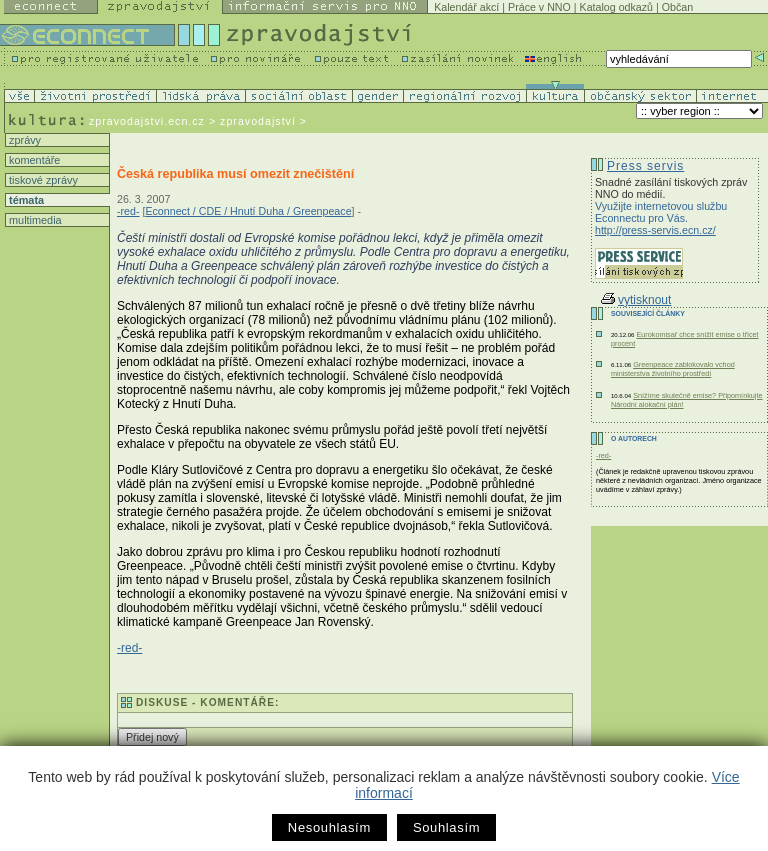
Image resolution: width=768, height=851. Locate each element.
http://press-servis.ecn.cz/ (655, 230)
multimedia (34, 220)
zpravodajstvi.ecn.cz (147, 121)
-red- (128, 211)
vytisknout (636, 300)
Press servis (645, 166)
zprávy (23, 140)
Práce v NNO (539, 7)
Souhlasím (446, 827)
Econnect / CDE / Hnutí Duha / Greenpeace (248, 211)
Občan (677, 7)
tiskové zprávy (42, 180)
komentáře (33, 160)
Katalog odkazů (616, 7)
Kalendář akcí (466, 7)
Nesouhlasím (329, 827)
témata (25, 200)
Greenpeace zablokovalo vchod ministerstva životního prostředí (673, 369)
